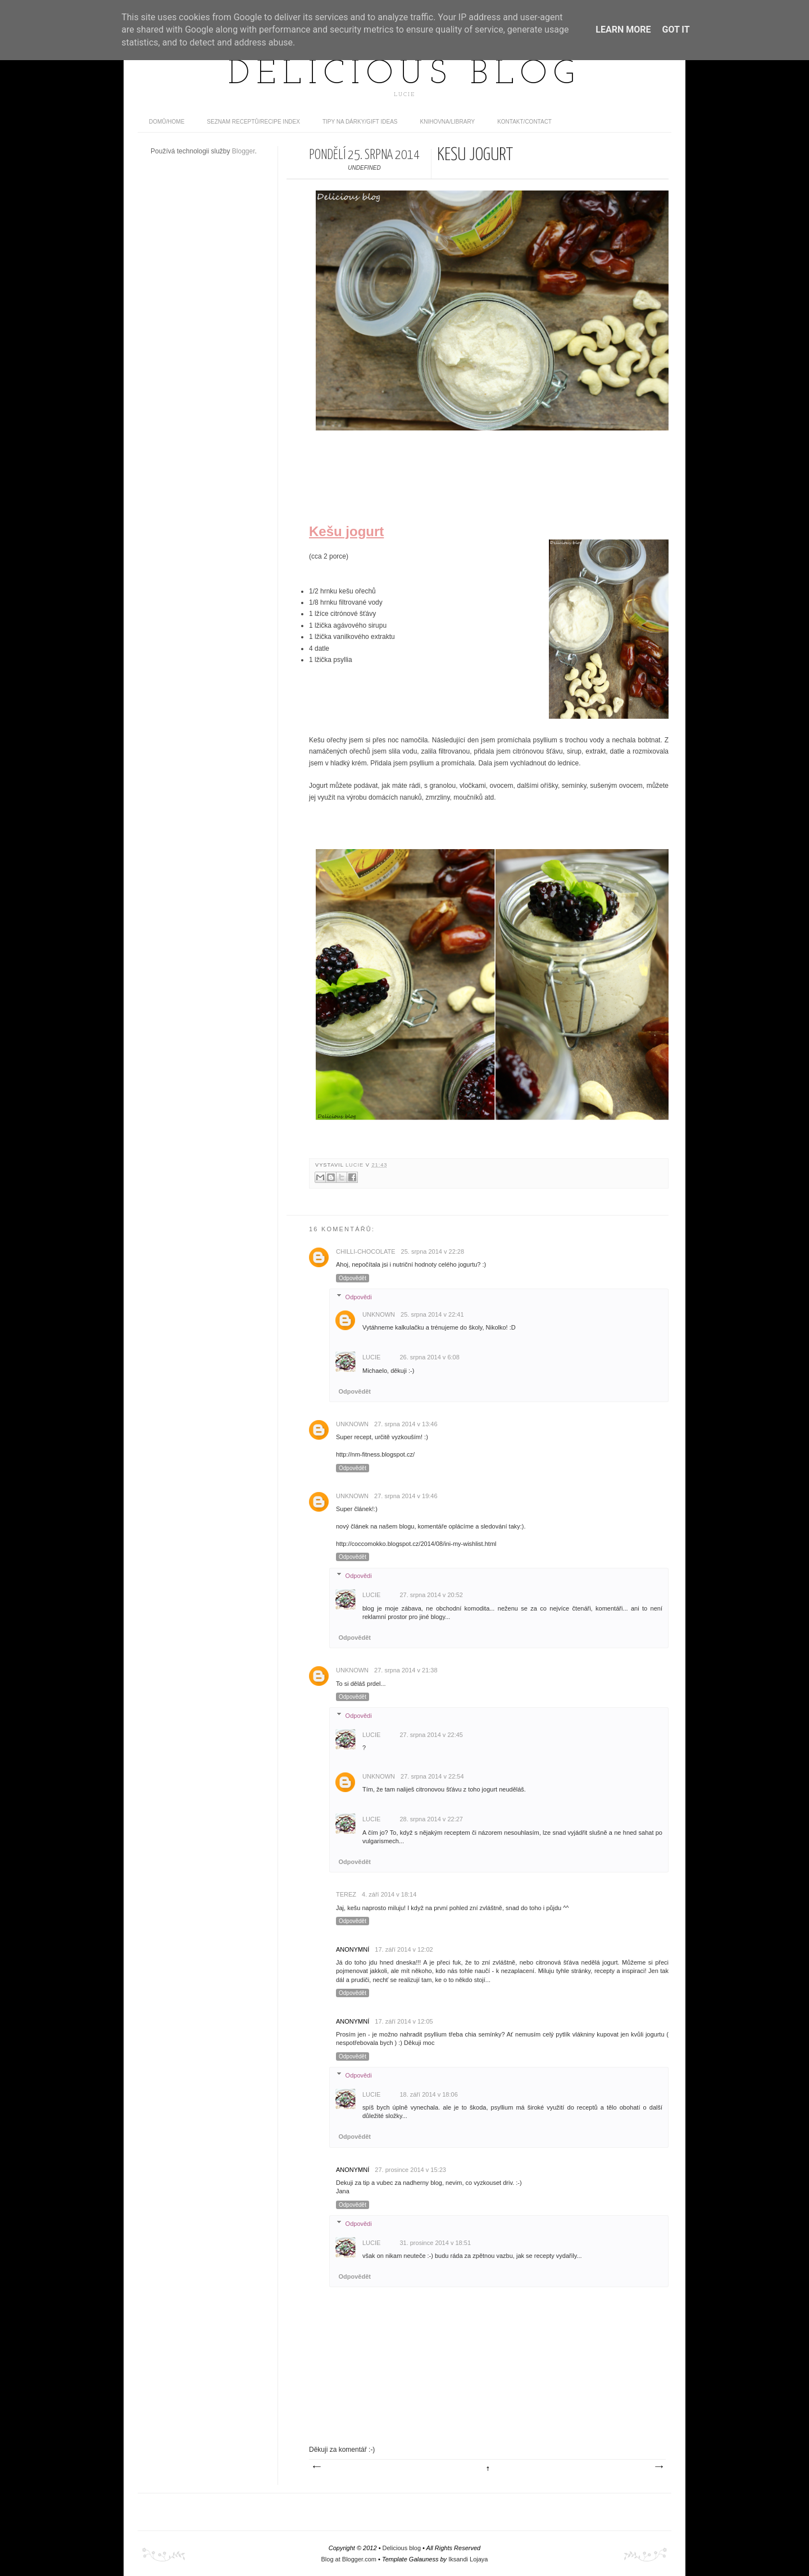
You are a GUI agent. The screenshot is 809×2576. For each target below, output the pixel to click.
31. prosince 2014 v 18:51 (435, 2242)
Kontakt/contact (524, 122)
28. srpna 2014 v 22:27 (431, 1819)
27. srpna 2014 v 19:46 (406, 1496)
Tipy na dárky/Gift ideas (360, 122)
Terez (346, 1894)
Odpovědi (359, 1296)
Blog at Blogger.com (348, 2559)
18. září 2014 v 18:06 (428, 2094)
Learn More (623, 29)
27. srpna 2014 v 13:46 (406, 1424)
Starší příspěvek (658, 2467)
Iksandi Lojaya (468, 2559)
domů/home (166, 122)
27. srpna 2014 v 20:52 (431, 1594)
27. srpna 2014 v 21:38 (406, 1670)
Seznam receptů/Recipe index (253, 122)
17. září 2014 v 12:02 (404, 1949)
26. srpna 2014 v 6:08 (429, 1357)
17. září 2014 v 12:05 (404, 2021)
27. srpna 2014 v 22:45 (431, 1734)
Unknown (378, 1314)
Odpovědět (352, 1278)
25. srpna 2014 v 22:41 (432, 1314)
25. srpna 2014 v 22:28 (433, 1251)
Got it (675, 29)
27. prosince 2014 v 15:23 (410, 2169)
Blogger (243, 151)
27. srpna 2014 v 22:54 (432, 1776)
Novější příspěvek (316, 2467)
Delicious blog (404, 75)
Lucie (356, 1165)
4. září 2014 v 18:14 (389, 1894)
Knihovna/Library (447, 122)
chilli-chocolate (366, 1251)
